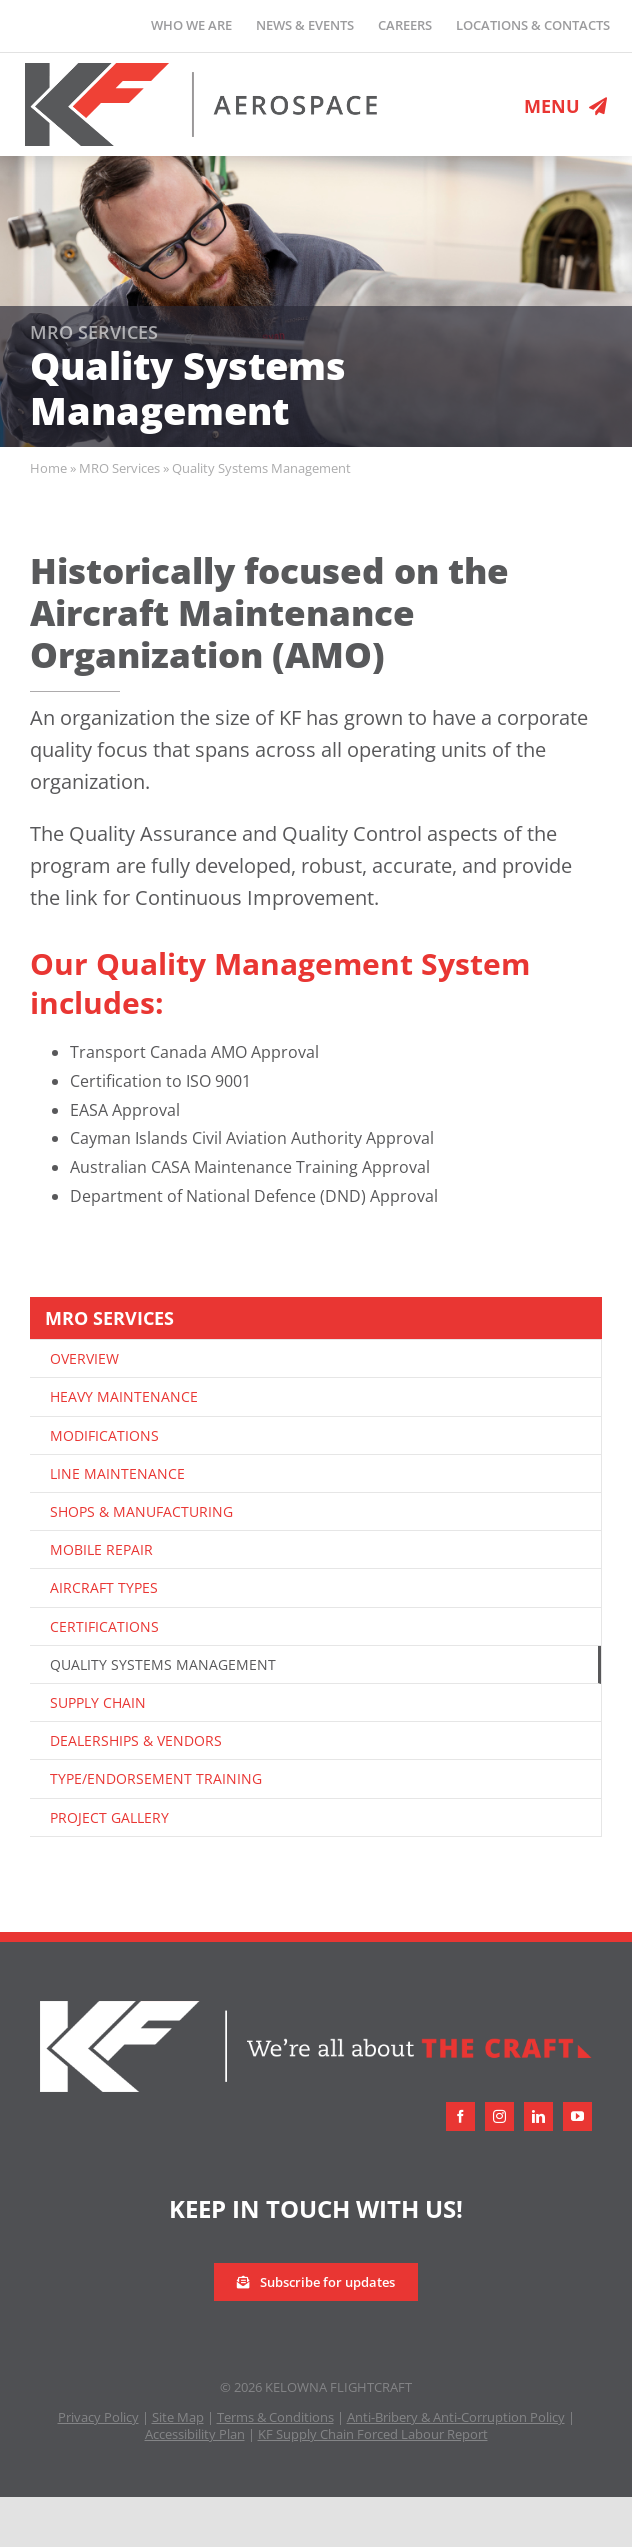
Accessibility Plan (195, 2434)
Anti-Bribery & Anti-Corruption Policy (456, 2417)
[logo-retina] (201, 71)
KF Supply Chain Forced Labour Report (373, 2434)
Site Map (178, 2417)
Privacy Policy (98, 2417)
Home (48, 468)
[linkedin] (538, 2116)
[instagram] (499, 2116)
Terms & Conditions (275, 2417)
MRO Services (119, 468)
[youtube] (577, 2116)
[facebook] (460, 2116)
